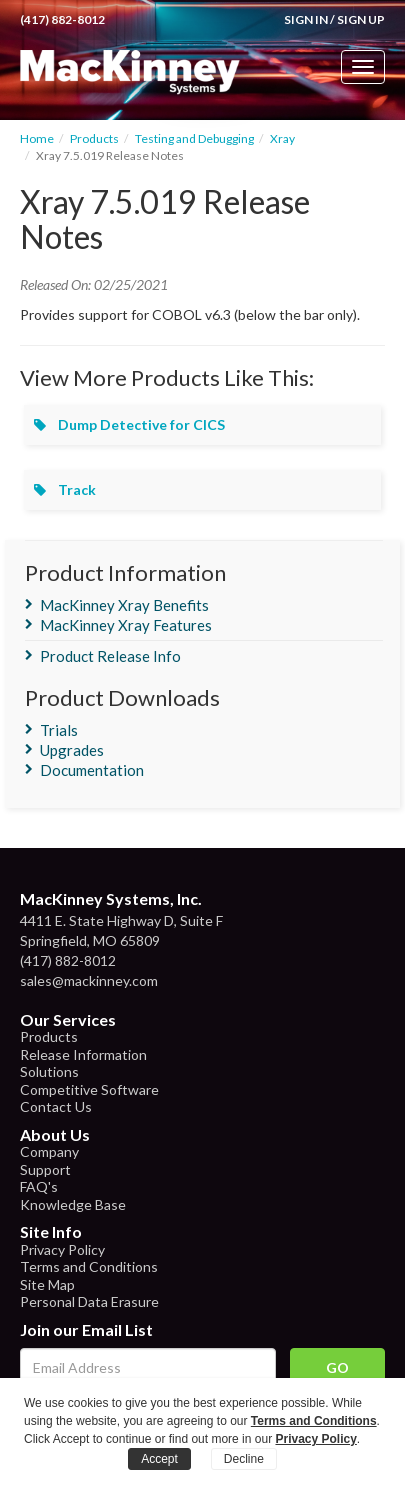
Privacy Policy (62, 1249)
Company (49, 1151)
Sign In (306, 19)
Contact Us (56, 1106)
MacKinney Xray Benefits (124, 605)
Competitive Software (89, 1089)
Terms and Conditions (89, 1266)
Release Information (83, 1054)
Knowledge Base (73, 1204)
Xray (282, 138)
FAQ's (39, 1186)
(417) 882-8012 (62, 19)
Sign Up (361, 19)
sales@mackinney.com (89, 980)
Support (45, 1169)
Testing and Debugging (194, 138)
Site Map (47, 1284)
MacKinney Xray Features (126, 625)
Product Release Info (110, 656)
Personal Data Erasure (89, 1301)
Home (37, 138)
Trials (59, 730)
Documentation (92, 770)
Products (94, 138)
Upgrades (72, 750)
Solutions (49, 1071)
